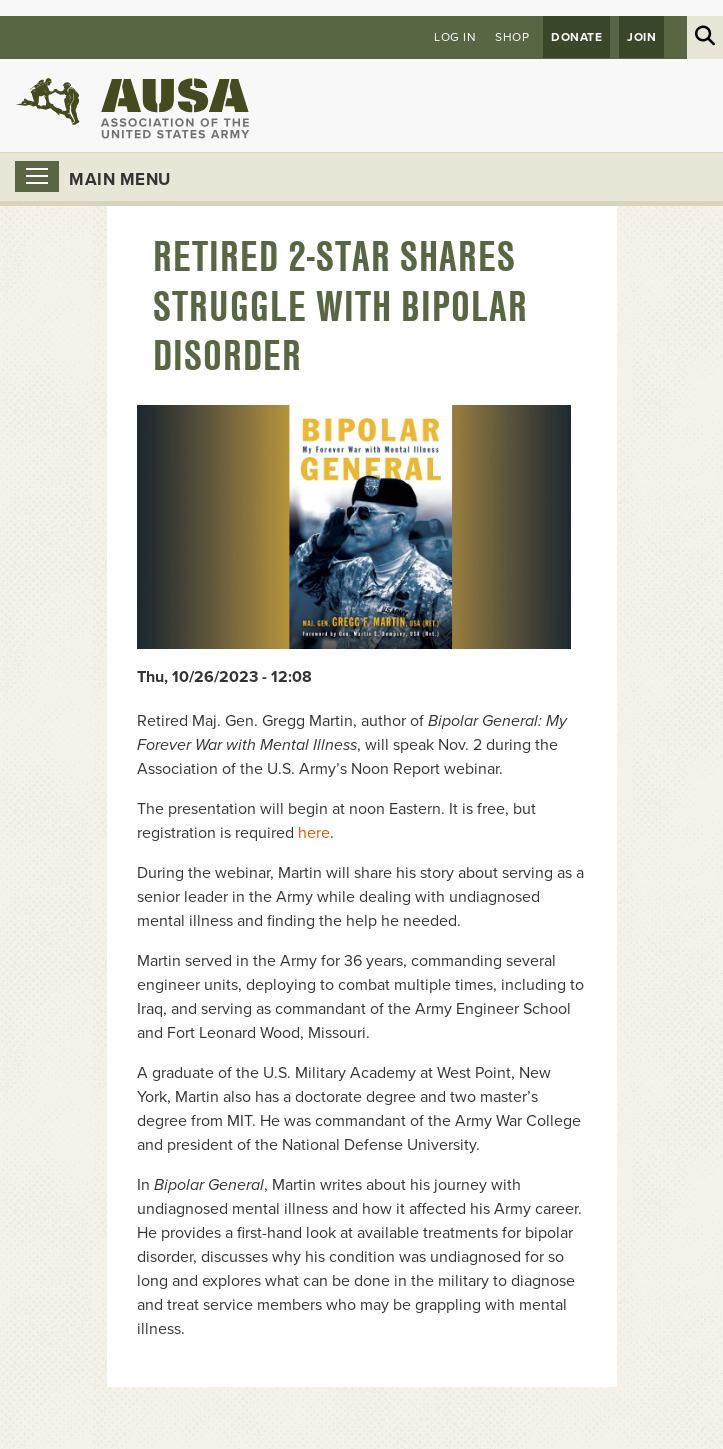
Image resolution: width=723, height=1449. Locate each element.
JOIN (641, 37)
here (314, 833)
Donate (576, 37)
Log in (455, 37)
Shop (512, 37)
